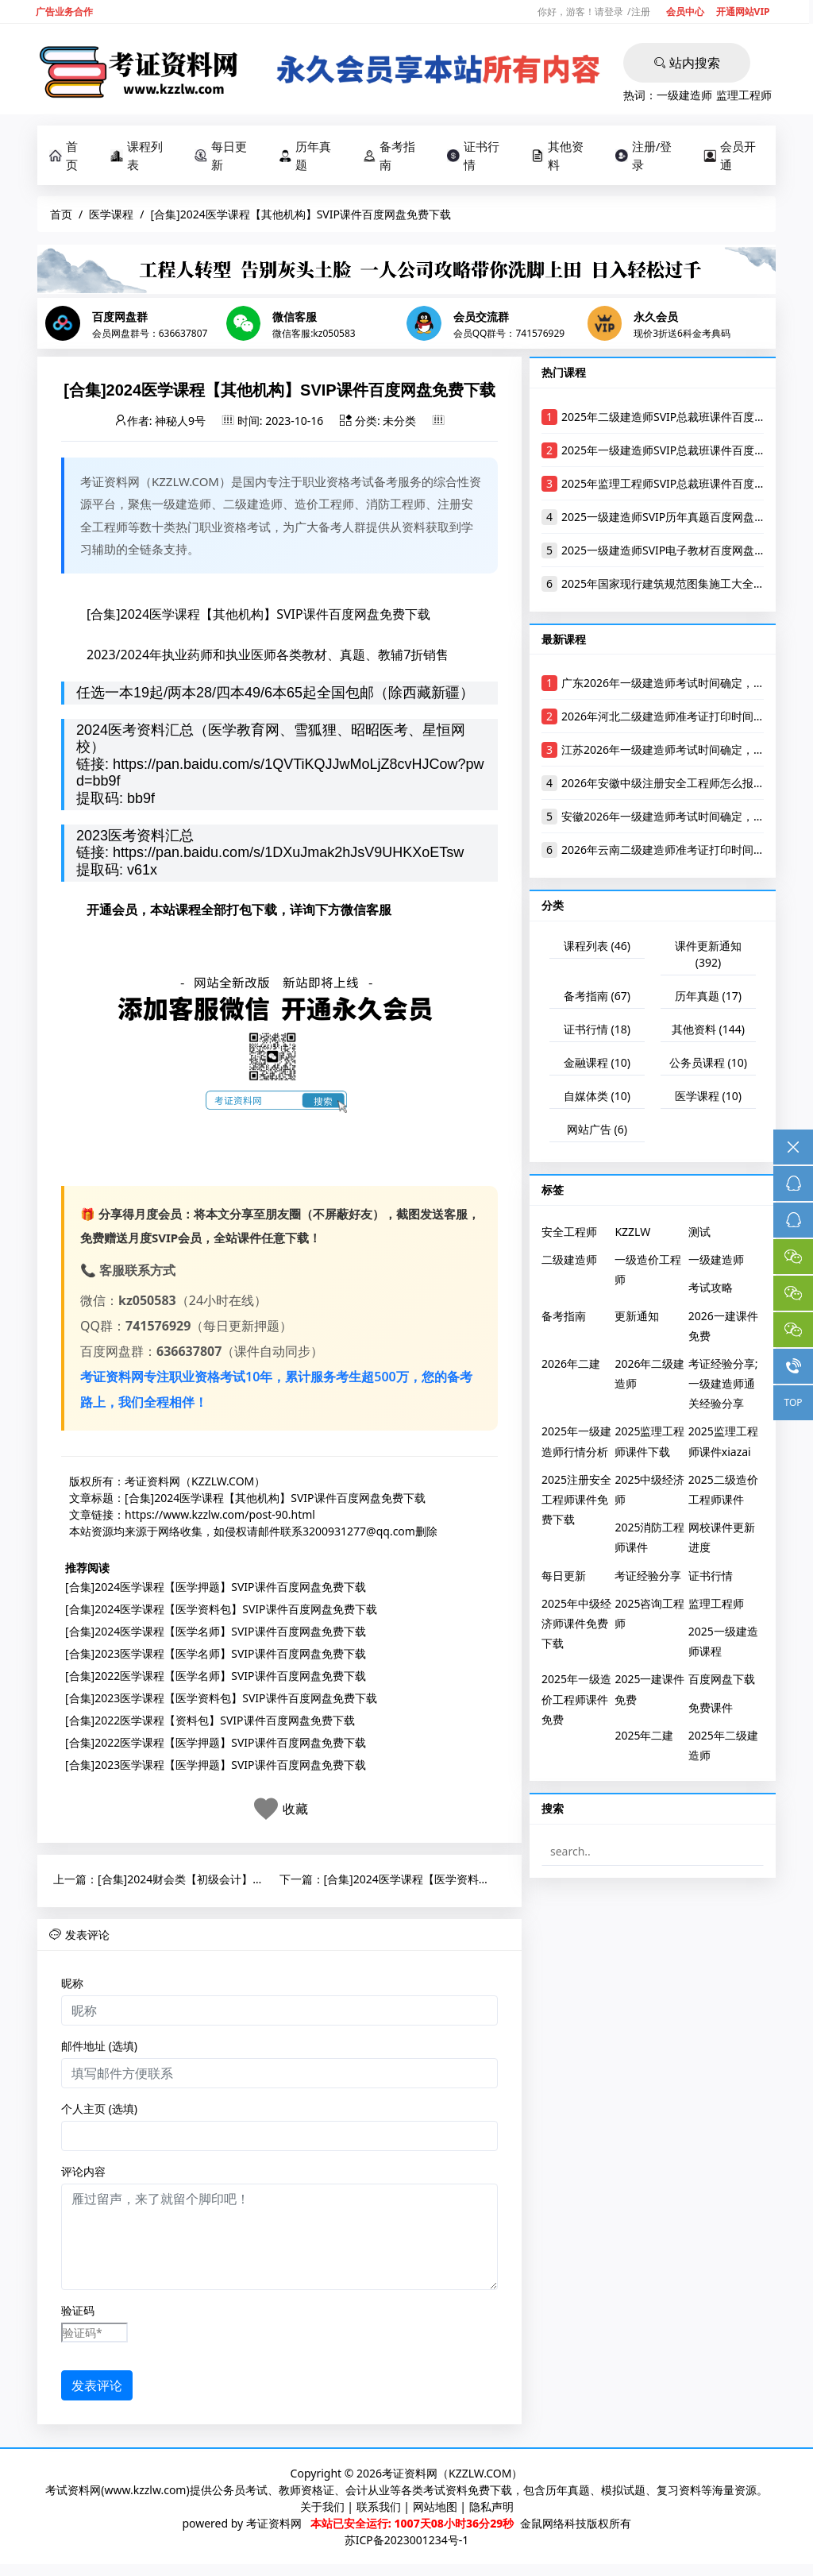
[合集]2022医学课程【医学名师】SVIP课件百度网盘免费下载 (215, 1678)
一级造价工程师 (648, 1272)
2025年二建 (644, 1738)
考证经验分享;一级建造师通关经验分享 (723, 1386)
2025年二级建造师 (723, 1748)
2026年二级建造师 (649, 1376)
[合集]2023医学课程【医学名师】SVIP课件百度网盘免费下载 (215, 1656)
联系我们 (378, 2510)
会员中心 (685, 11)
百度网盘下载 (721, 1682)
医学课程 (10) (708, 1098)
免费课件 (710, 1710)
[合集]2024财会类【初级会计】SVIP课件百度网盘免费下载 (242, 1882)
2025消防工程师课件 (649, 1540)
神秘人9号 (180, 423)
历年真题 (305, 155)
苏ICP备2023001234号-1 (407, 2543)
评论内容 (83, 2175)
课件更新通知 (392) (708, 957)
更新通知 (637, 1319)
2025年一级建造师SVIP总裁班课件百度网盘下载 (680, 453)
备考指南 (389, 155)
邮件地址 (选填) (99, 2049)
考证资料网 (274, 2527)
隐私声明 (491, 2510)
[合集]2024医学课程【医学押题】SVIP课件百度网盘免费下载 (215, 1589)
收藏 (295, 1812)
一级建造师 (684, 94)
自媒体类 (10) (597, 1098)
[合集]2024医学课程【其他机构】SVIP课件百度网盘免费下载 (275, 1500)
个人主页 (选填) (99, 2112)
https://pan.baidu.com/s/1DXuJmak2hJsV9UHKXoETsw (288, 856)
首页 (63, 155)
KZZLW (632, 1234)
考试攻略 (710, 1291)
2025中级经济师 (649, 1492)
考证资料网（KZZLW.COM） (195, 1484)
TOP (793, 1402)
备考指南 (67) (597, 998)
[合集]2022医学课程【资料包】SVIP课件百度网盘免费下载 (210, 1723)
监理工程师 (744, 94)
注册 (640, 11)
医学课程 (111, 214)
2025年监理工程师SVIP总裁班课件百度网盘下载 (680, 486)
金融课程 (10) (597, 1065)
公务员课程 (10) (708, 1065)
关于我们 (322, 2510)
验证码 (77, 2314)
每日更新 (221, 155)
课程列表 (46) (597, 948)
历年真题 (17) (708, 998)
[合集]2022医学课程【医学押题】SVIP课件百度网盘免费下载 (215, 1745)
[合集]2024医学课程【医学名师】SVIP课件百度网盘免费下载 (215, 1634)
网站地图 (435, 2510)
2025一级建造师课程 (723, 1644)
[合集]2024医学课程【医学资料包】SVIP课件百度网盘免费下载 (221, 1612)
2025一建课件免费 (649, 1692)
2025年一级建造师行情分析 (576, 1444)
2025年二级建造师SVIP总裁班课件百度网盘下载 (680, 419)
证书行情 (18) (597, 1032)
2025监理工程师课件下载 (649, 1444)
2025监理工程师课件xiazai (723, 1444)
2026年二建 (570, 1366)
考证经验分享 (648, 1578)
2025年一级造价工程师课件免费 (576, 1702)
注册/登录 (643, 155)
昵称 (72, 1987)
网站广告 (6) (597, 1132)
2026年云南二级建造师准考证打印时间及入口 (674, 853)
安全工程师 (569, 1234)
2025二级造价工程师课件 (723, 1492)
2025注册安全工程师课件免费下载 (576, 1502)
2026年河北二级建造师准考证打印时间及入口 (674, 720)
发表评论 (96, 2389)
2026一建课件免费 (723, 1328)
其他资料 (557, 155)
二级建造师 (569, 1262)
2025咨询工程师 (649, 1616)
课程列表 (136, 155)
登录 (613, 11)
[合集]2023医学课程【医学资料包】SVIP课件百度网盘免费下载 (221, 1701)
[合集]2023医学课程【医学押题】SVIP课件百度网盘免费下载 (215, 1767)
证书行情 (473, 155)
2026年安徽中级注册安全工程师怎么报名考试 (674, 786)
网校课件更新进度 (721, 1540)
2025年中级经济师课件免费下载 (576, 1626)
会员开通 (729, 155)
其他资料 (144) (708, 1032)
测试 (699, 1234)
